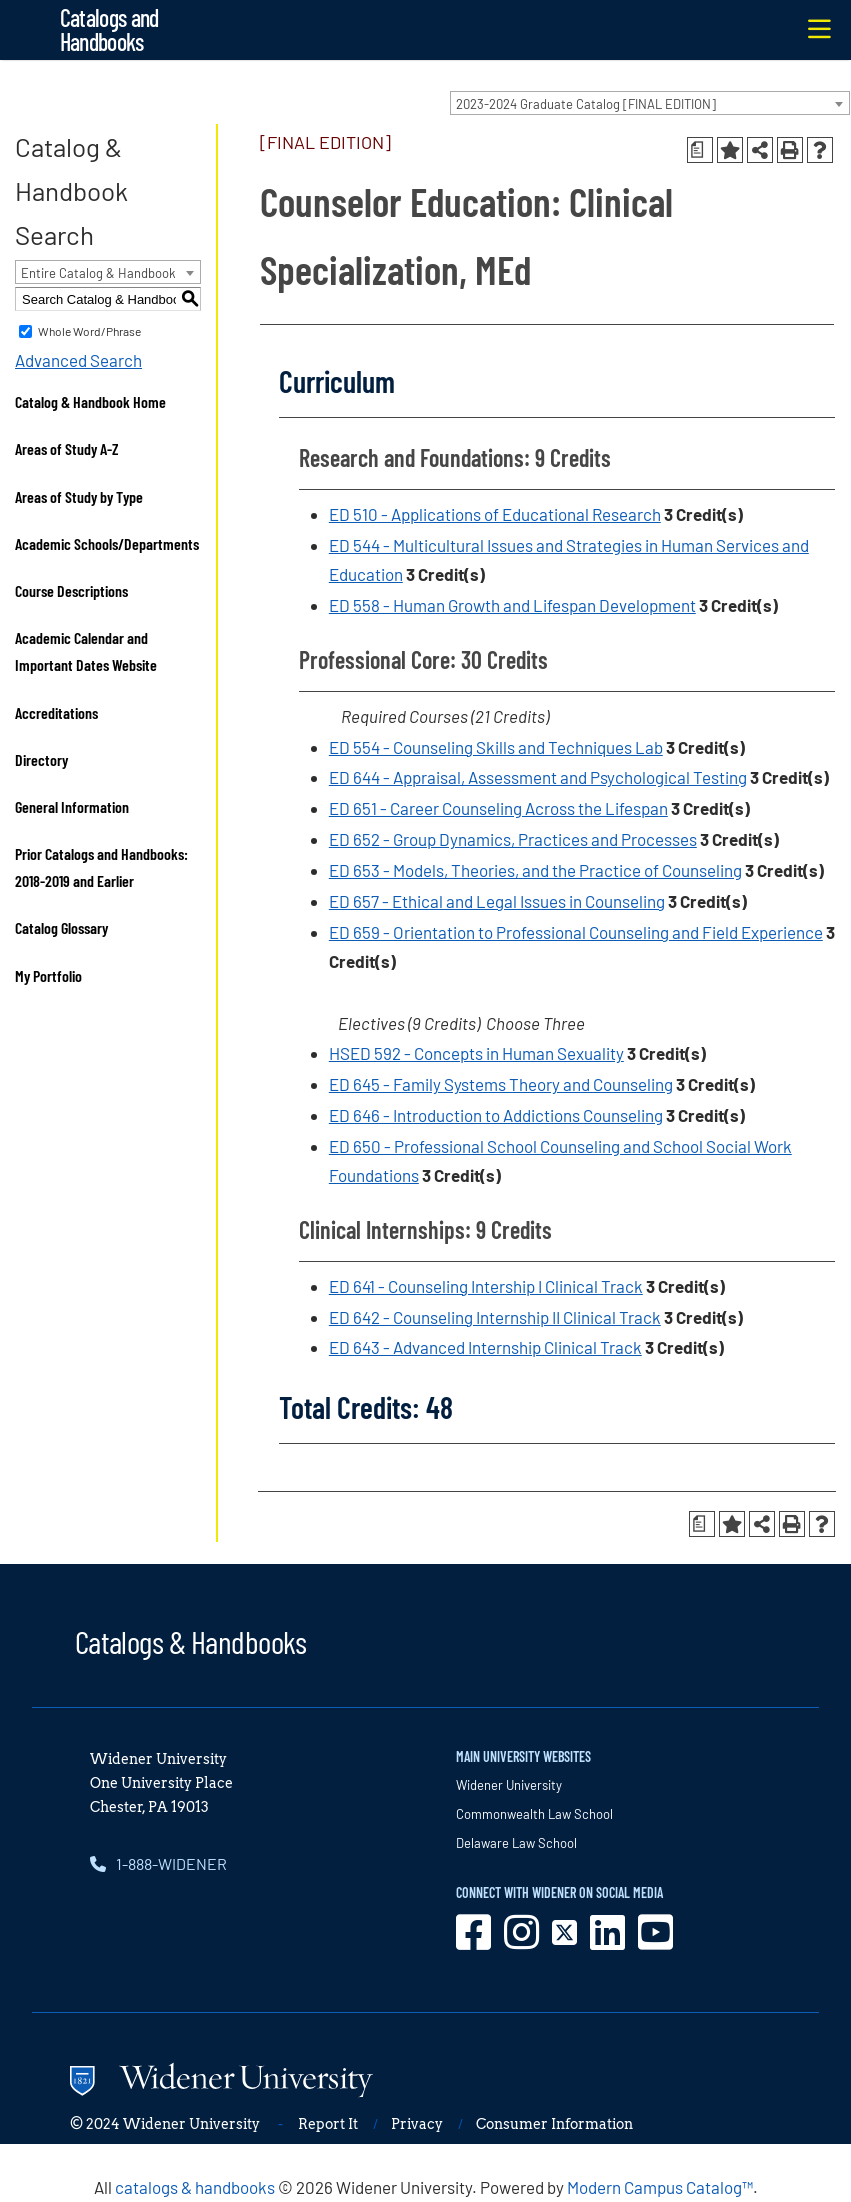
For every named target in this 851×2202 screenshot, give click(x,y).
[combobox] (650, 103)
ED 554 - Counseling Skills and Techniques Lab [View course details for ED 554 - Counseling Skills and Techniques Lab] (496, 747)
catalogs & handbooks (195, 2187)
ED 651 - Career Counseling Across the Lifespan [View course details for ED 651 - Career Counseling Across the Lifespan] (498, 808)
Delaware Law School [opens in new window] (516, 1843)
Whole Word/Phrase (89, 331)
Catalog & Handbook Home (90, 401)
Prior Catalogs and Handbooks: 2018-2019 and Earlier (101, 867)
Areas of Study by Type (79, 496)
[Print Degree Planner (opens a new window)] (700, 150)
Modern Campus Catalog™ (660, 2187)
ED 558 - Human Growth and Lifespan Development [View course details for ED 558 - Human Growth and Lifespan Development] (512, 605)
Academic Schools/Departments (107, 543)
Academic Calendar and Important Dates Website (86, 651)
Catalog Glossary (61, 927)
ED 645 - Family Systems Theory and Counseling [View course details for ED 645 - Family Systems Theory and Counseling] (501, 1084)
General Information (72, 806)
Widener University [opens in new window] (509, 1785)
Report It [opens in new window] (328, 2124)
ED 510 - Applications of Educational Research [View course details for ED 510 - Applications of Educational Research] (495, 514)
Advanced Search (78, 360)
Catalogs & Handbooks (191, 1641)
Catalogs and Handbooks (109, 29)
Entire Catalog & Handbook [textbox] (98, 273)
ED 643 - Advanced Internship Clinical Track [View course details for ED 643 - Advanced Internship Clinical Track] (485, 1347)
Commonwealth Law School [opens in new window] (534, 1814)
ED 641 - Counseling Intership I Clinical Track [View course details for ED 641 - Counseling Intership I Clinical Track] (486, 1286)
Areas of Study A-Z (67, 448)
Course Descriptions (71, 590)
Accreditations (56, 712)
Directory (41, 759)
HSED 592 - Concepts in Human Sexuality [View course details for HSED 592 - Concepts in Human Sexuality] (476, 1053)
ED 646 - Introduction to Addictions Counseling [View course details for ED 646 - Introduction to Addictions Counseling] (496, 1115)
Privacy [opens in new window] (417, 2124)
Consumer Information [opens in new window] (554, 2124)
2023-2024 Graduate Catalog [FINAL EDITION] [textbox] (586, 104)
